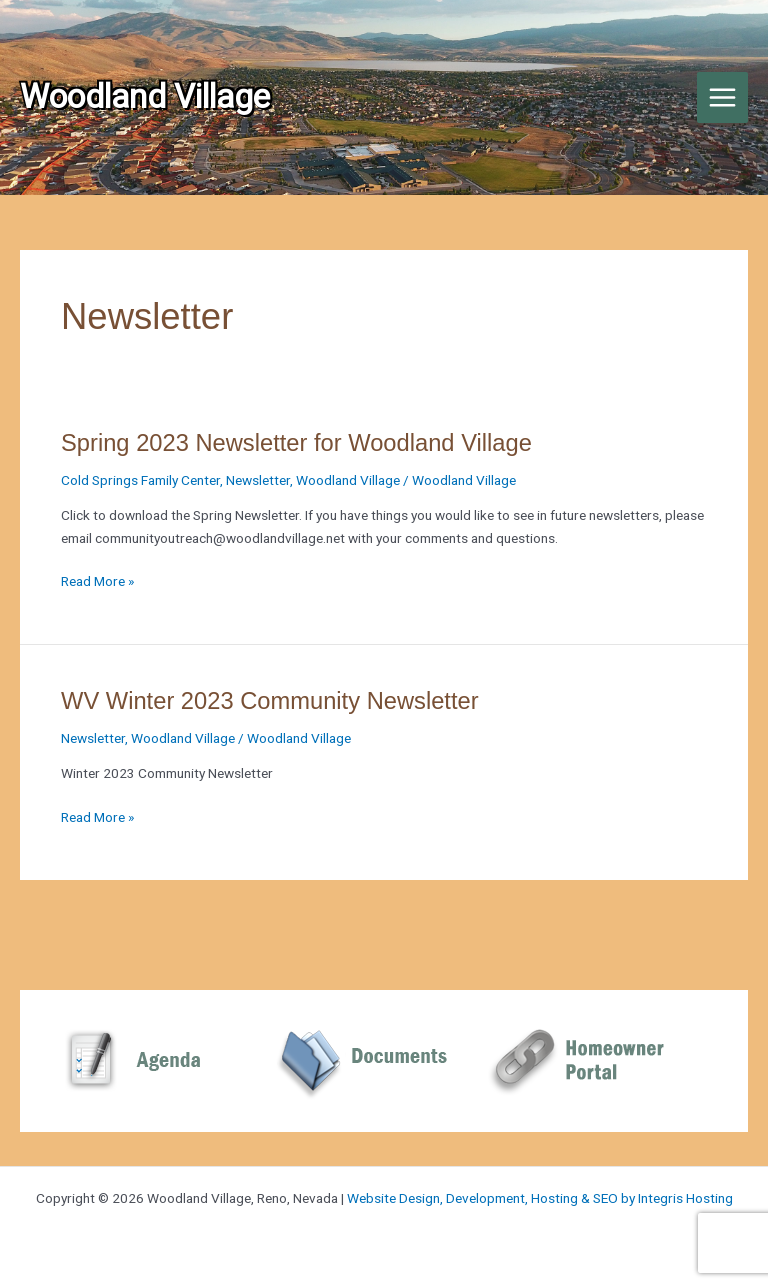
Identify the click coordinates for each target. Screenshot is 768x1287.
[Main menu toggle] (723, 98)
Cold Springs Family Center (140, 480)
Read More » (97, 581)
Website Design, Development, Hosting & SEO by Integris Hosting (540, 1198)
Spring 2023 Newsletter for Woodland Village (296, 443)
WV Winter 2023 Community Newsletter (270, 701)
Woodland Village (348, 480)
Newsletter (258, 480)
